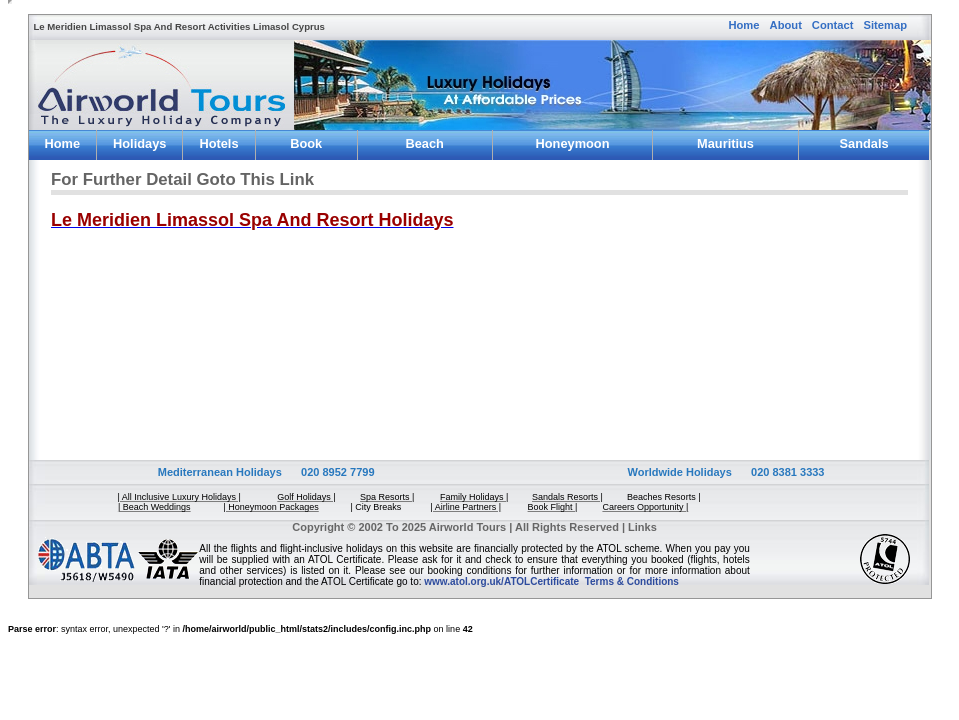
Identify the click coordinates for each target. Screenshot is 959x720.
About (786, 25)
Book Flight (306, 146)
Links (642, 527)
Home (743, 25)
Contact (833, 25)
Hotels (218, 143)
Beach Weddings (424, 146)
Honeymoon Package (573, 146)
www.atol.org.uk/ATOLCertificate (501, 581)
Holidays (139, 143)
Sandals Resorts (864, 146)
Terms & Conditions (632, 581)
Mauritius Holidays (725, 146)
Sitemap (886, 25)
